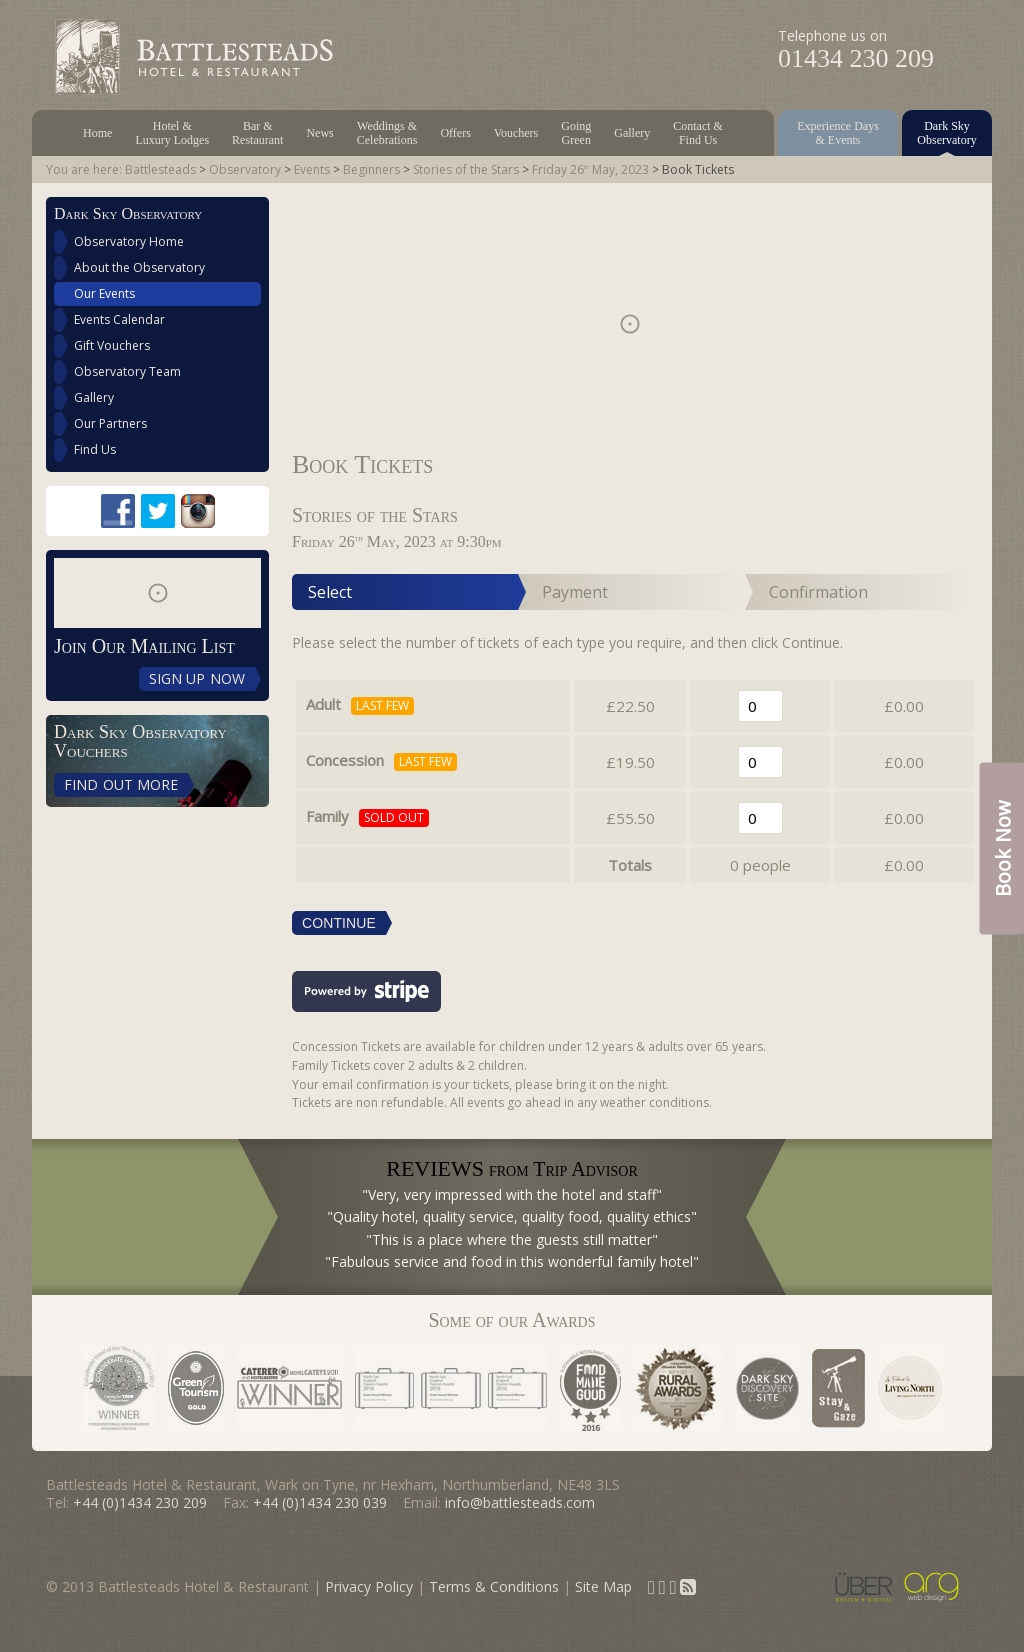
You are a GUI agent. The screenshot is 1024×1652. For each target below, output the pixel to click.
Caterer (289, 1388)
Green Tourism (196, 1388)
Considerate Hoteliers (119, 1388)
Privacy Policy (369, 1586)
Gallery (94, 397)
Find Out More (121, 784)
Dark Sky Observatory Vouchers (140, 742)
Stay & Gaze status (838, 1388)
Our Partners (110, 423)
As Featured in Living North (910, 1388)
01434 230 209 (856, 58)
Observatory (245, 169)
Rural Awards (678, 1388)
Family (327, 816)
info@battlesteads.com (520, 1502)
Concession (345, 760)
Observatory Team (127, 371)
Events (312, 169)
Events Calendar (119, 319)
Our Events (104, 293)
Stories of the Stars (466, 169)
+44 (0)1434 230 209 (140, 1502)
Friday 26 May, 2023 (590, 169)
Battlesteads (160, 169)
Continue (339, 923)
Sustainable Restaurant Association (590, 1388)
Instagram (198, 511)
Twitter (158, 511)
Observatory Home (129, 241)
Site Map (603, 1586)
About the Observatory (139, 267)
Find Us (95, 449)
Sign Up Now (197, 678)
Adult (323, 704)
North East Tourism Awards (451, 1388)
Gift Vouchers (112, 345)
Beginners (371, 169)
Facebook (118, 511)
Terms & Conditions (494, 1586)
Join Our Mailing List (144, 646)
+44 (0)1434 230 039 (320, 1502)
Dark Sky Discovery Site (767, 1388)
